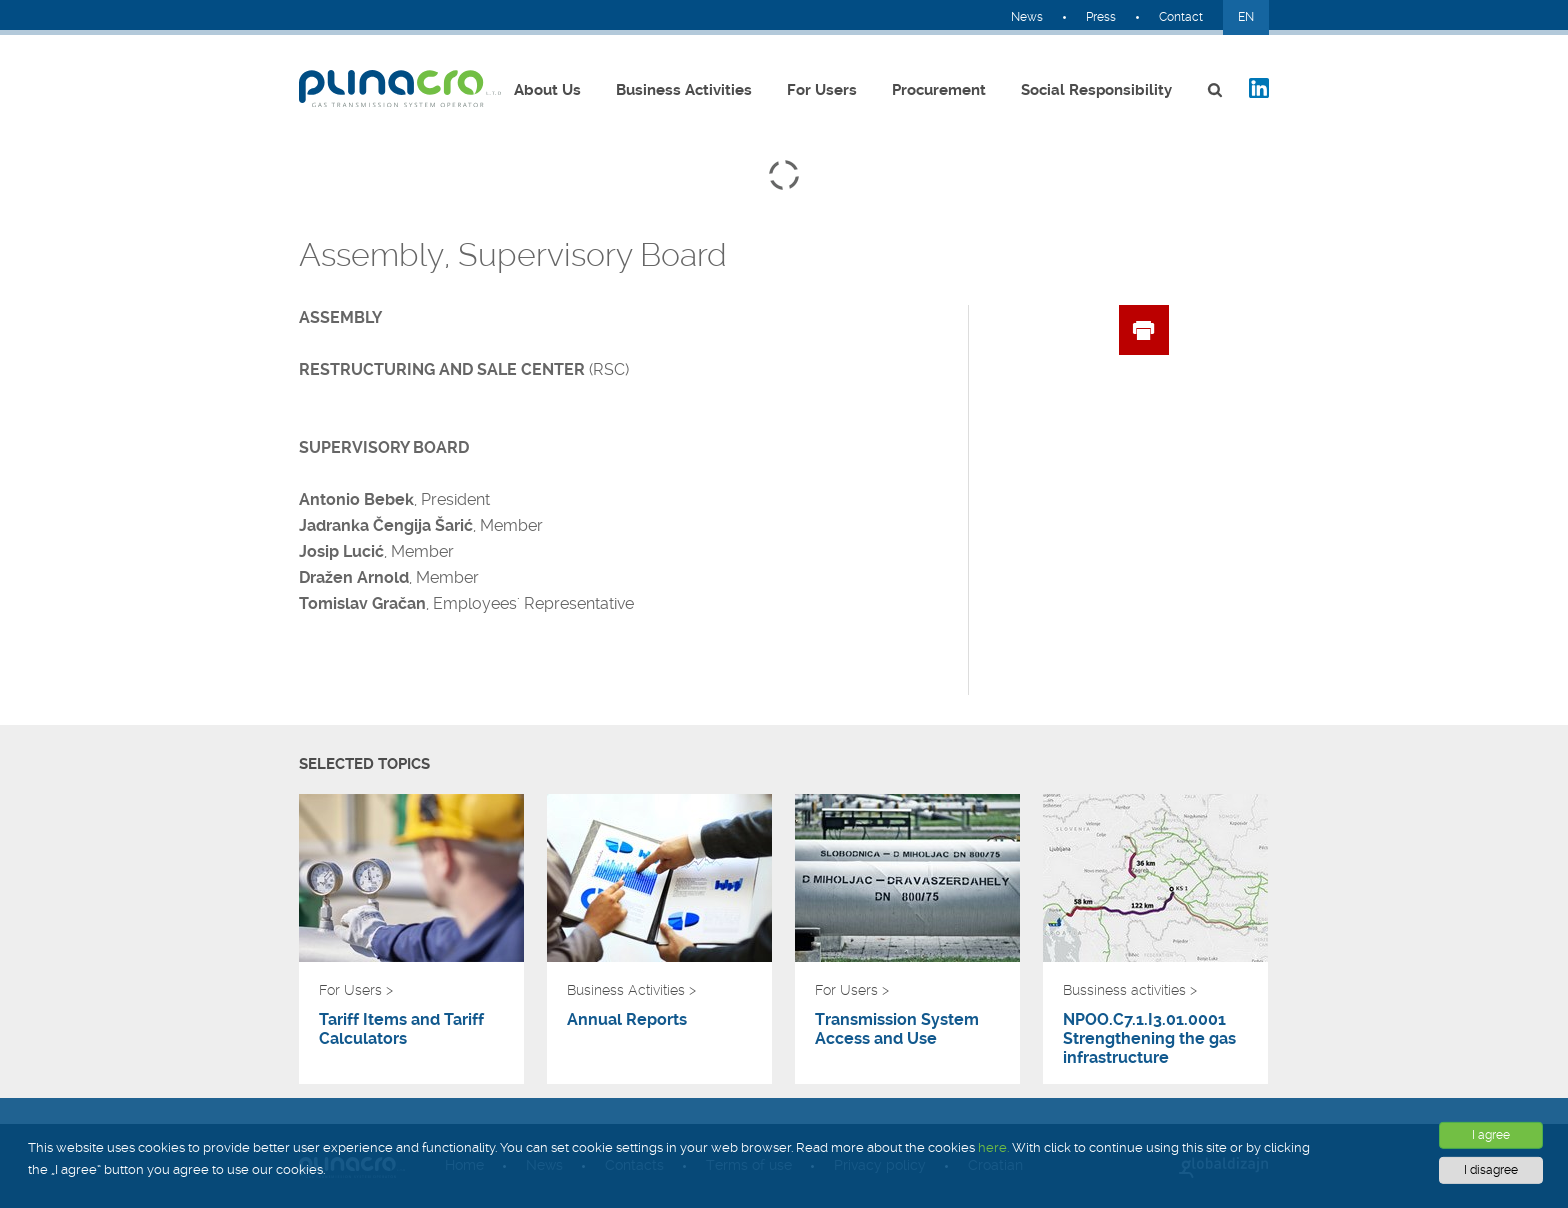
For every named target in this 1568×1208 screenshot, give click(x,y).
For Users (822, 90)
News (1027, 17)
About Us (547, 90)
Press (1101, 17)
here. (993, 1147)
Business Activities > (631, 990)
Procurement (939, 90)
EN (1246, 17)
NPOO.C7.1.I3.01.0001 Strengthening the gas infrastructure (1149, 1038)
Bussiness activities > (1130, 990)
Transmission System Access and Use (897, 1029)
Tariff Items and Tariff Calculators (401, 1029)
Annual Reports (627, 1019)
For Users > (356, 990)
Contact (1181, 17)
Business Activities (684, 90)
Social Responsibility (1096, 90)
